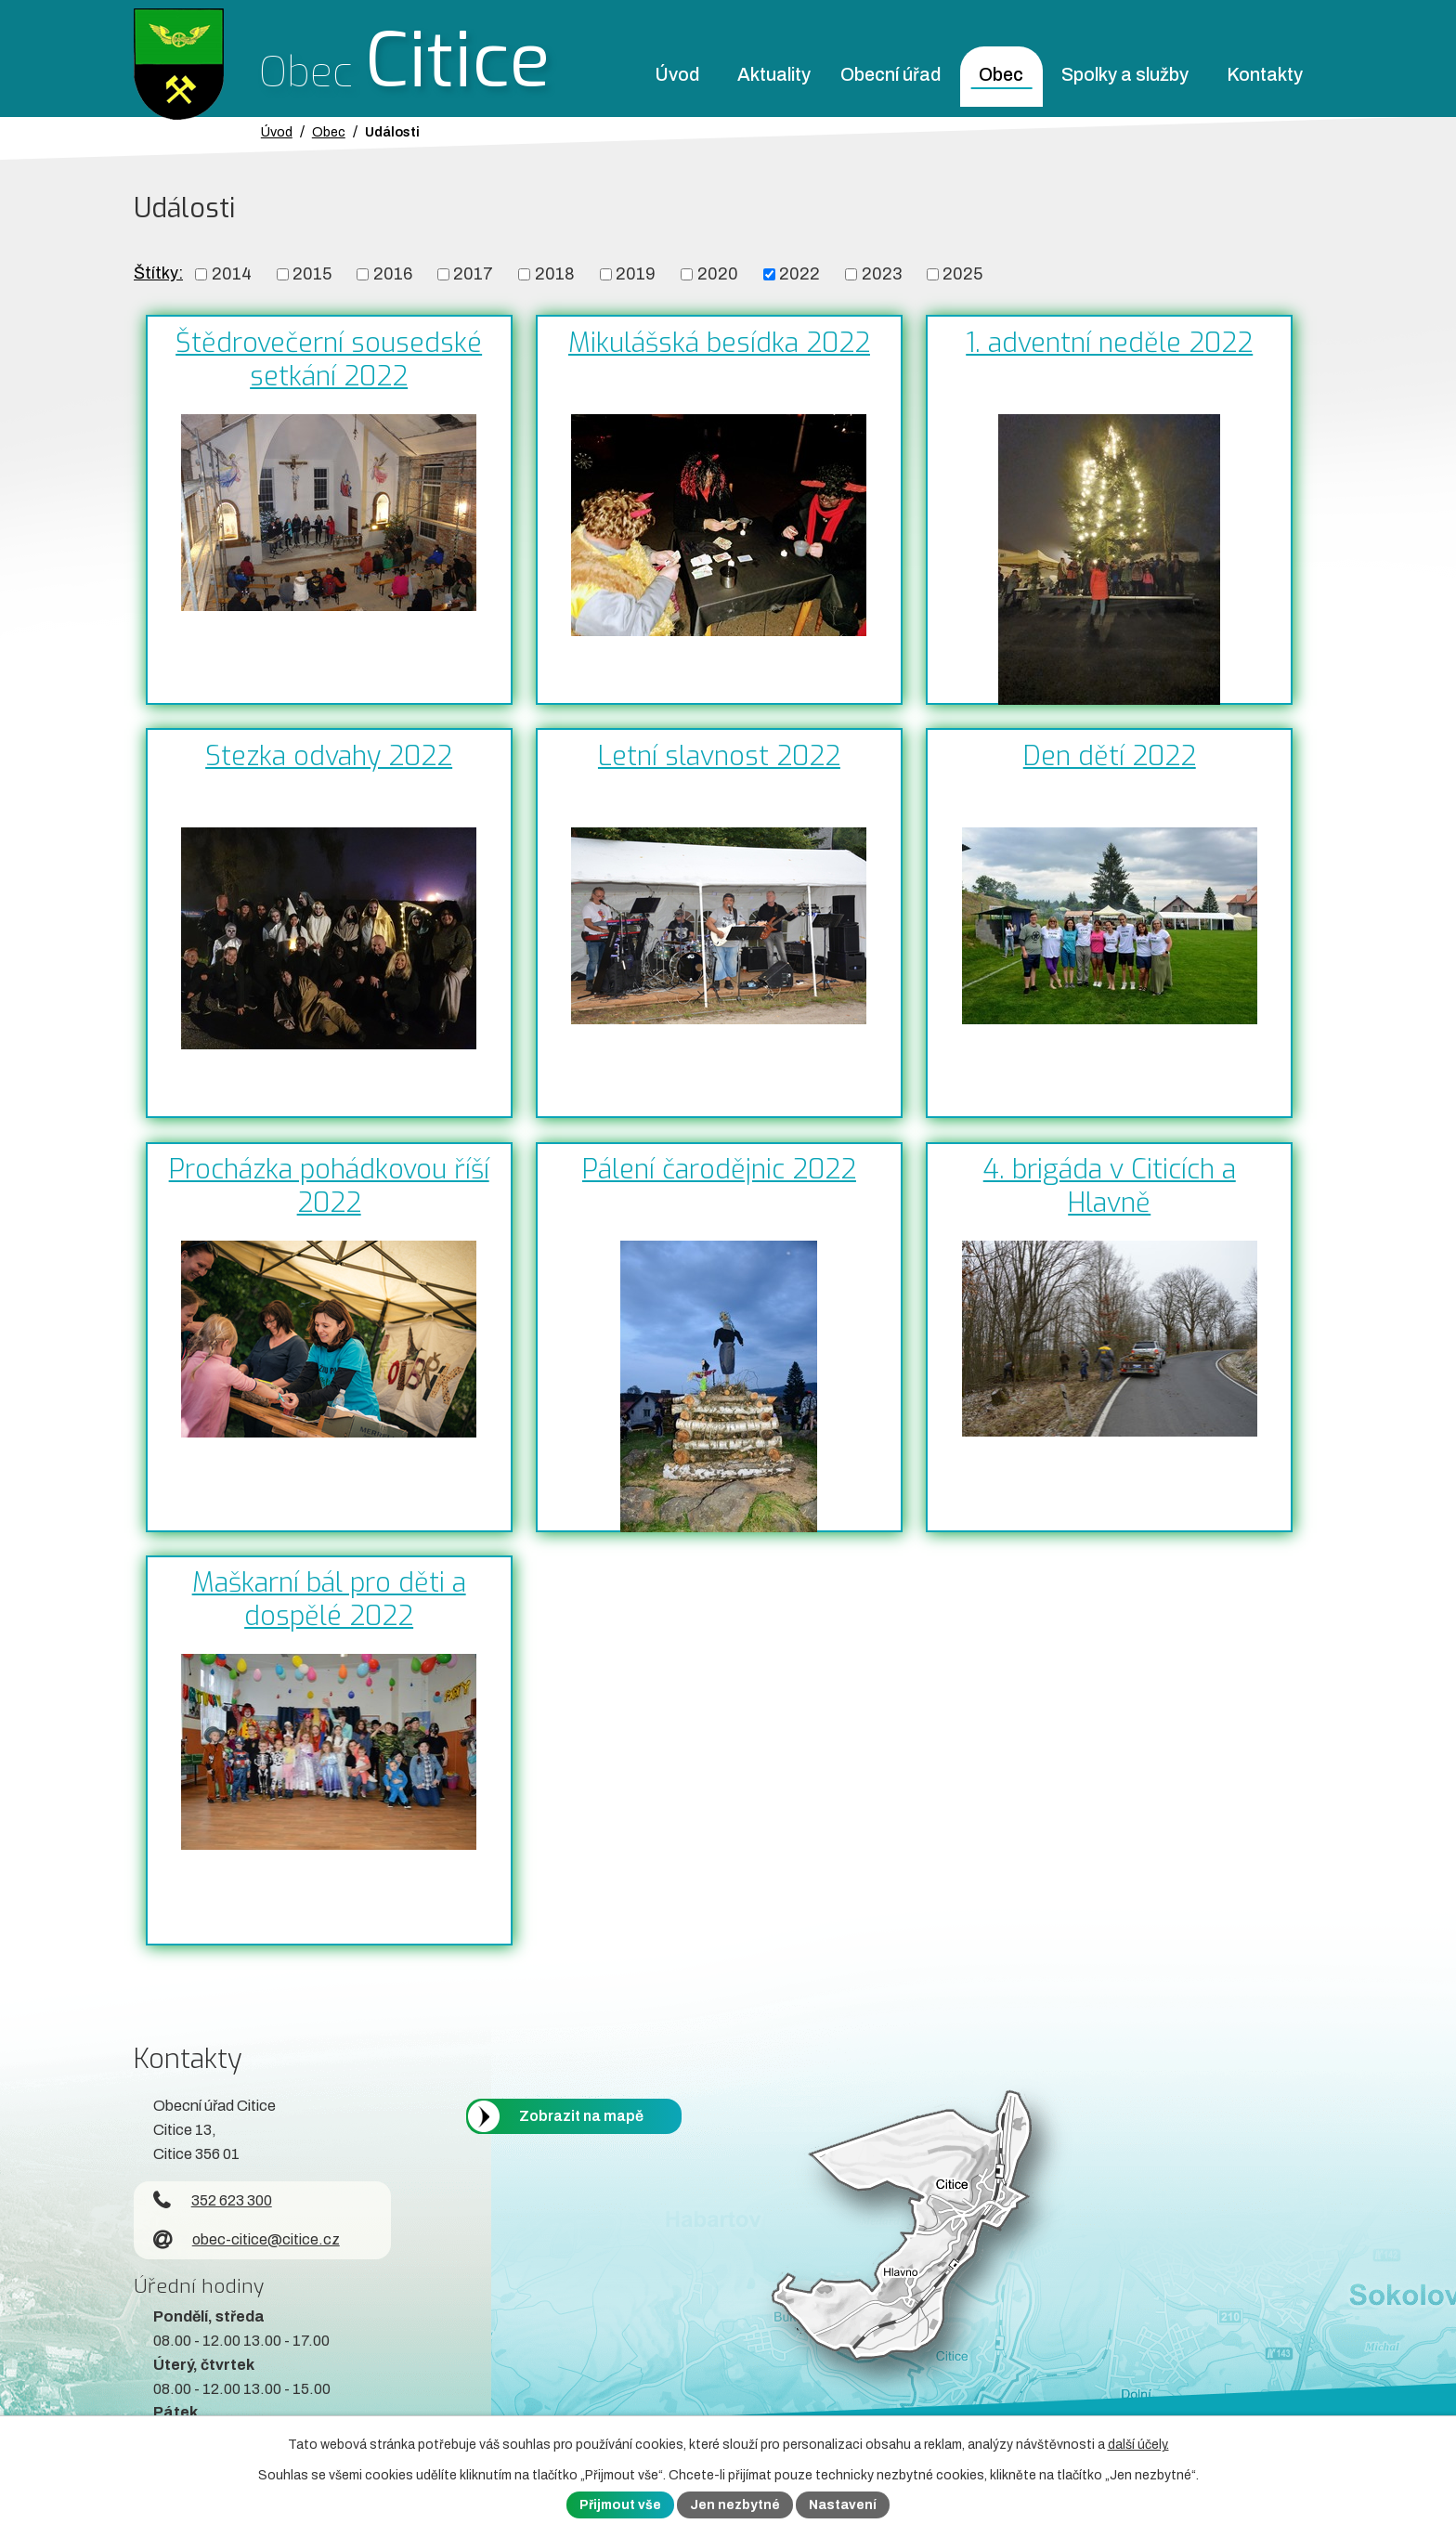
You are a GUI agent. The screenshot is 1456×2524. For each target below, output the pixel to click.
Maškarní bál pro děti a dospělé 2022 (329, 1599)
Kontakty (1265, 75)
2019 (636, 274)
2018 (555, 274)
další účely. (1138, 2445)
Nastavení (843, 2505)
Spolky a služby (1125, 75)
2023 (882, 274)
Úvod (677, 75)
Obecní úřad (890, 75)
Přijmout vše (620, 2505)
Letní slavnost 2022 (719, 756)
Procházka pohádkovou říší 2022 (329, 1185)
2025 (962, 274)
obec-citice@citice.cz (246, 2239)
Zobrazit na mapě (581, 2116)
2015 (312, 274)
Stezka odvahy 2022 (328, 756)
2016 (392, 274)
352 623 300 (212, 2200)
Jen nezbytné (735, 2505)
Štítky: (158, 273)
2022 (799, 274)
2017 (473, 274)
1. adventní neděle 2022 (1109, 342)
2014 (232, 274)
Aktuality (774, 75)
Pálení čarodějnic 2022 (719, 1169)
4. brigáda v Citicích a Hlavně (1109, 1185)
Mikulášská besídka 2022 (719, 342)
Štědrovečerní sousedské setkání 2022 (329, 359)
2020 (717, 274)
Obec (1001, 75)
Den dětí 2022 (1109, 756)
